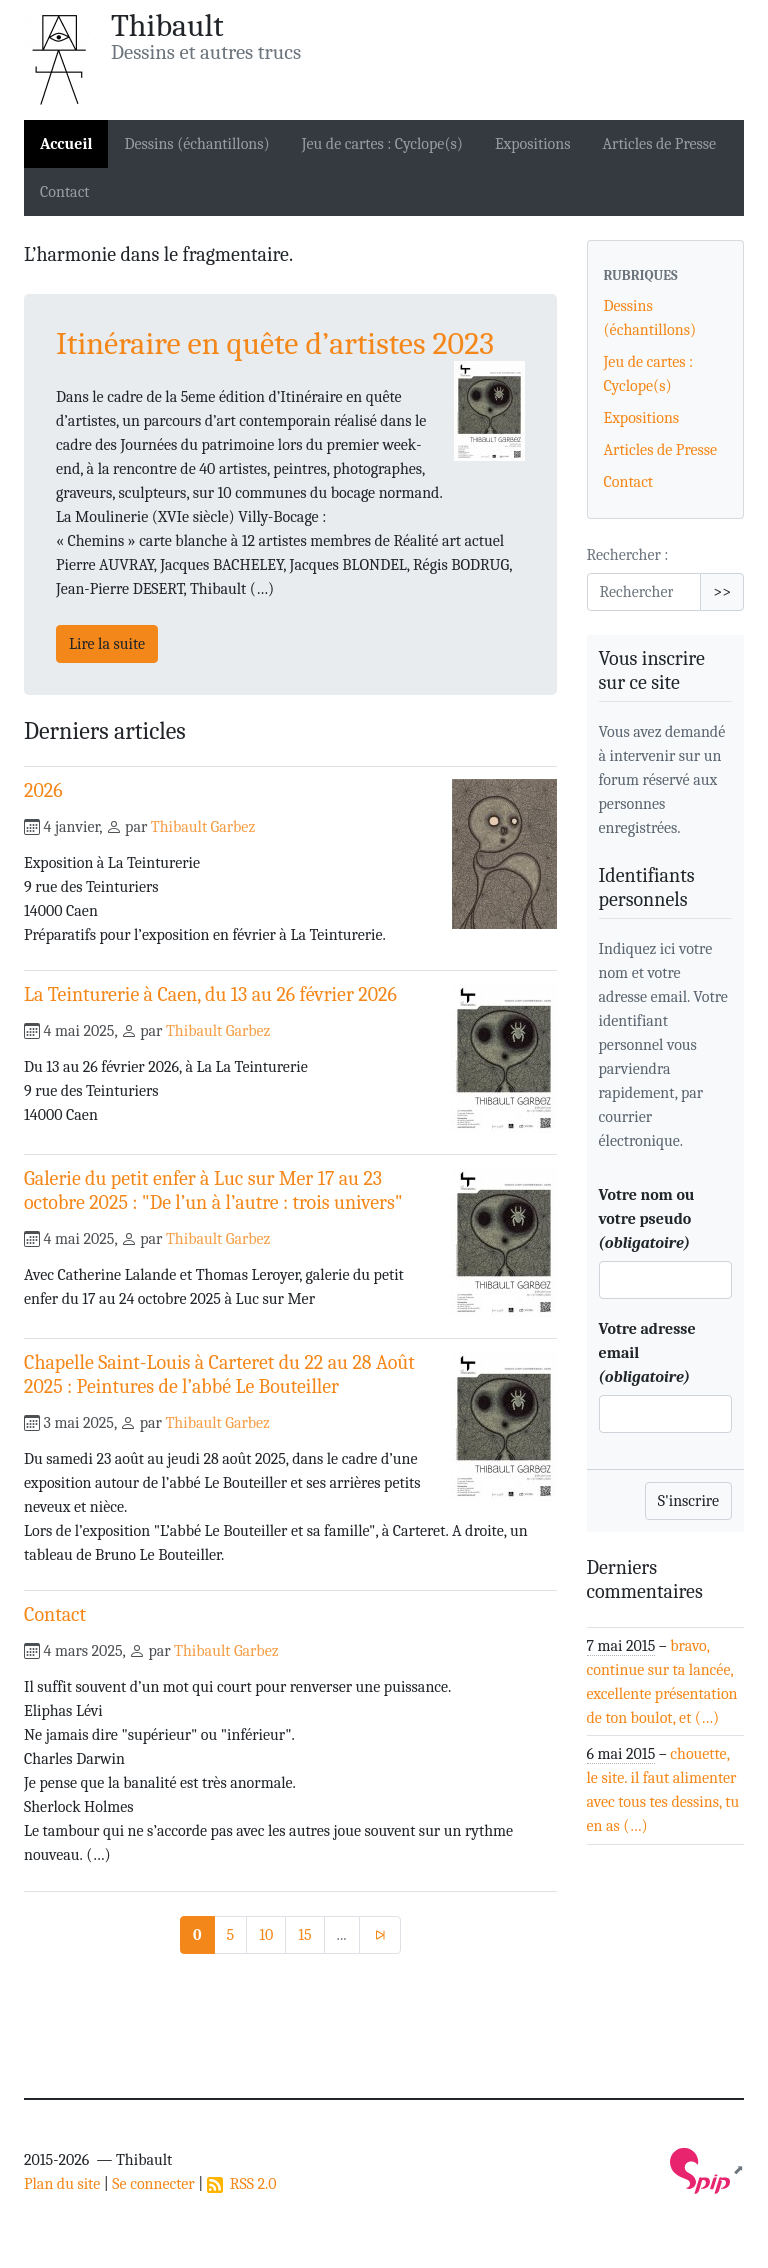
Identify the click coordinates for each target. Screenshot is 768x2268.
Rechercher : (628, 555)
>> (722, 592)
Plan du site (62, 2184)
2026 (43, 790)
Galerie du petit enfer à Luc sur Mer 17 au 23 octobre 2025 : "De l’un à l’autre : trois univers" (213, 1190)
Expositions (533, 144)
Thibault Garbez (203, 827)
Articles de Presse (660, 144)
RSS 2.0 (242, 2184)
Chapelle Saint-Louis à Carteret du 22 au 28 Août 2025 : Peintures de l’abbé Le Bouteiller (219, 1374)
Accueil (66, 144)
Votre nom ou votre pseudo (647, 1219)
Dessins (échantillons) (196, 144)
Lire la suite (107, 644)
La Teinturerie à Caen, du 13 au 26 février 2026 (210, 994)
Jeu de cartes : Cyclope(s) (382, 144)
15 (304, 1935)
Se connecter (153, 2184)
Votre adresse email (647, 1353)
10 (266, 1935)
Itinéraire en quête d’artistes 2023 (275, 343)
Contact (65, 192)
